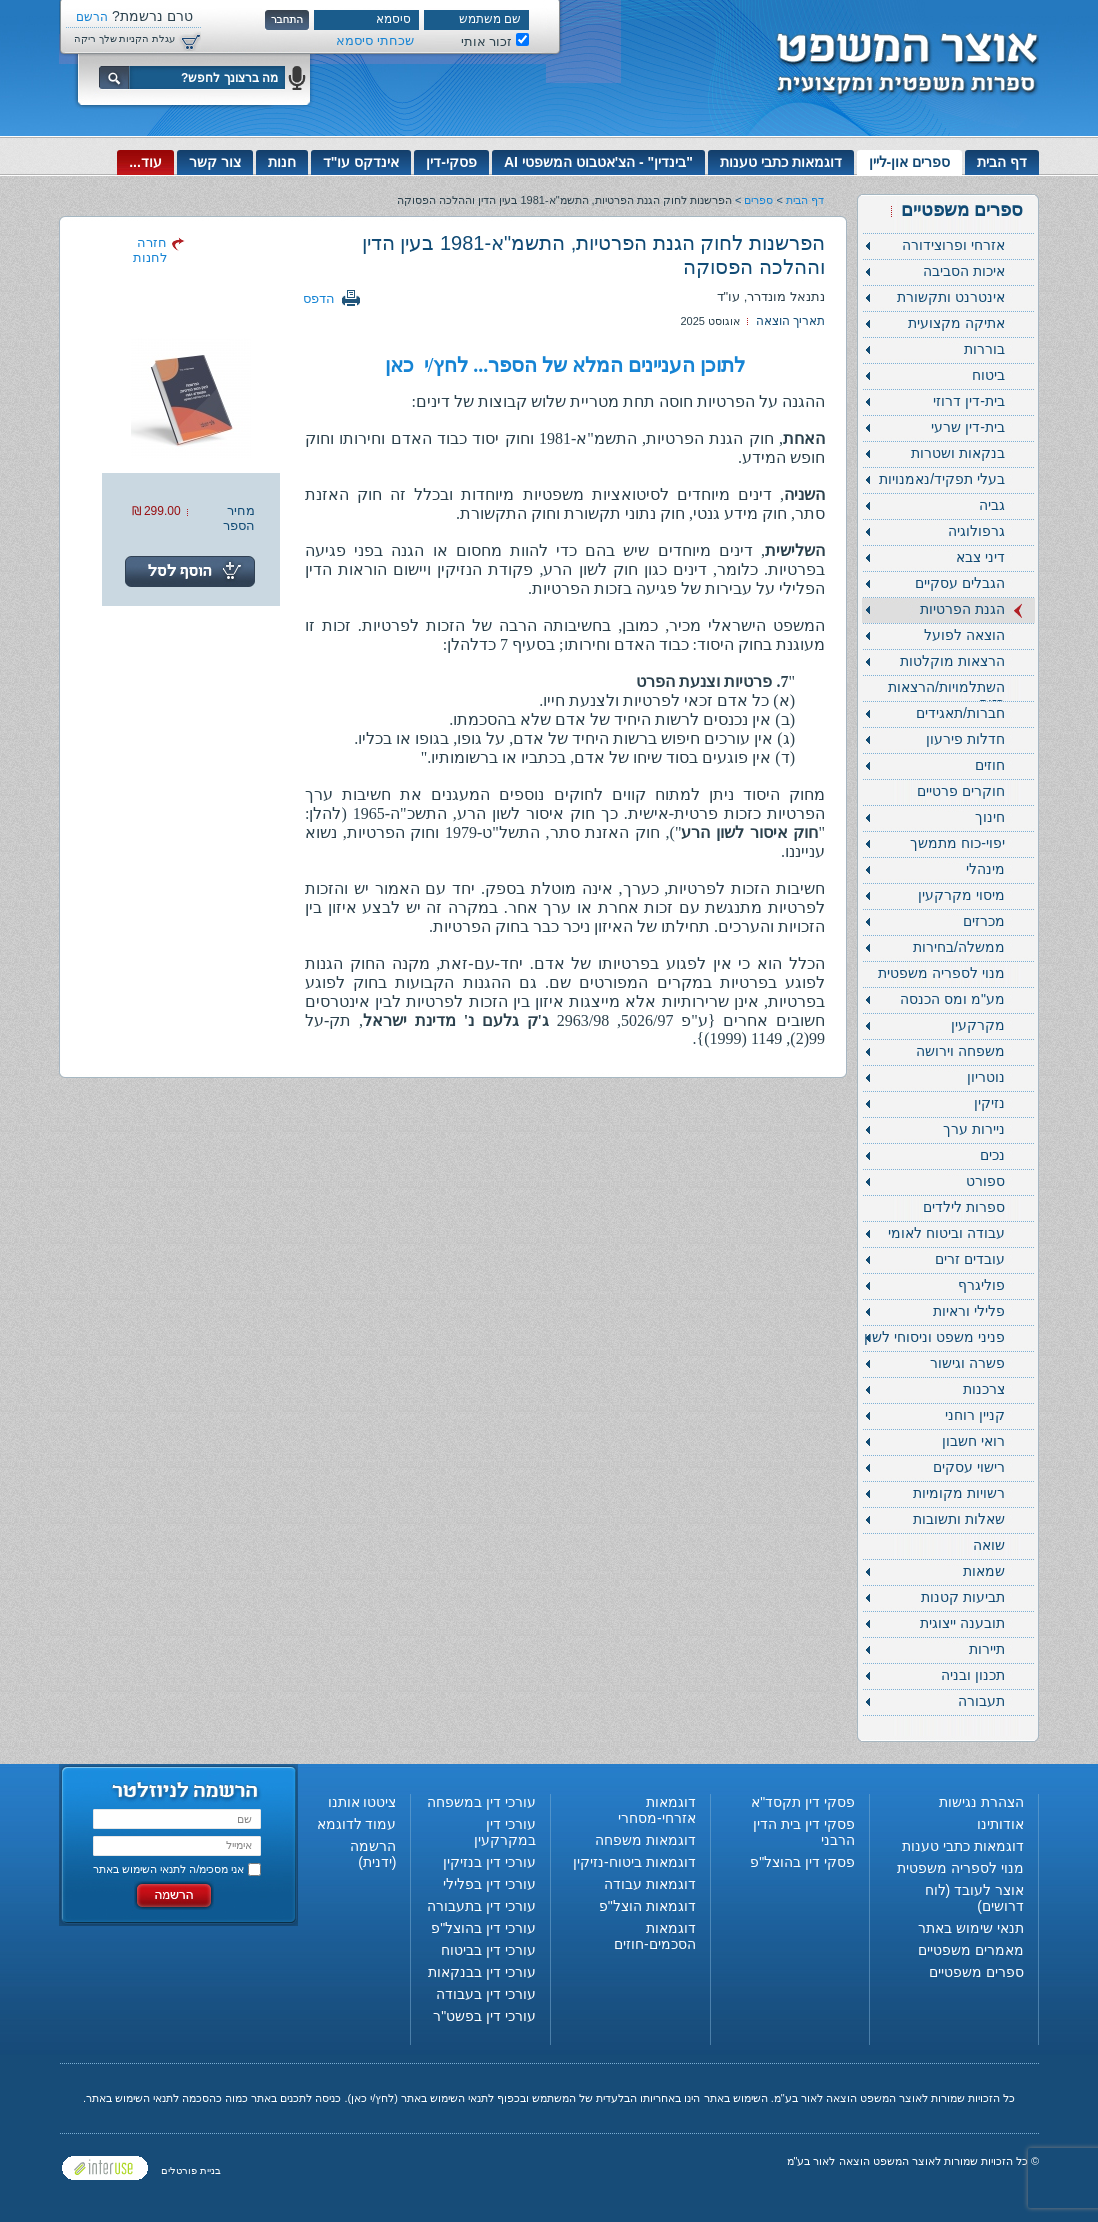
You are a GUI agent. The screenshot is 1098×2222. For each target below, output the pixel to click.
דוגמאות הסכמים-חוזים (655, 1936)
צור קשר (215, 162)
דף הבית (1002, 162)
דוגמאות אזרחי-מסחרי (657, 1810)
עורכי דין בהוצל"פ (483, 1928)
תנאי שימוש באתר (971, 1928)
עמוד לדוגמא (357, 1824)
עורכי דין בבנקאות (482, 1972)
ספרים (758, 200)
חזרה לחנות (150, 250)
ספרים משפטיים (976, 1972)
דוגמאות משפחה (645, 1840)
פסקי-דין (451, 162)
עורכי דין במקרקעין (505, 1832)
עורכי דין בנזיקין (489, 1862)
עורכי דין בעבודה (486, 1994)
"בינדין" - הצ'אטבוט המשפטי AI (598, 162)
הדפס (319, 298)
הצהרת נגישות (981, 1802)
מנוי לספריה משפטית (960, 1868)
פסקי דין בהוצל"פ (802, 1862)
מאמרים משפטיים (971, 1950)
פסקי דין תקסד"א (803, 1802)
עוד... (145, 162)
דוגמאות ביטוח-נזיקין (634, 1862)
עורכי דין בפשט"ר (484, 2016)
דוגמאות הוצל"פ (647, 1906)
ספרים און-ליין (910, 162)
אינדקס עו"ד (361, 162)
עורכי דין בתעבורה (481, 1906)
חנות (282, 162)
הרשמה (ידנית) (373, 1854)
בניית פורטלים (191, 2170)
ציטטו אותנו (362, 1802)
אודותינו (1000, 1824)
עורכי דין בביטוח (488, 1950)
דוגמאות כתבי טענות (781, 162)
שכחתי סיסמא (375, 40)
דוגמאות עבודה (650, 1884)
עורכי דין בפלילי (489, 1884)
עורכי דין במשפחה (481, 1802)
